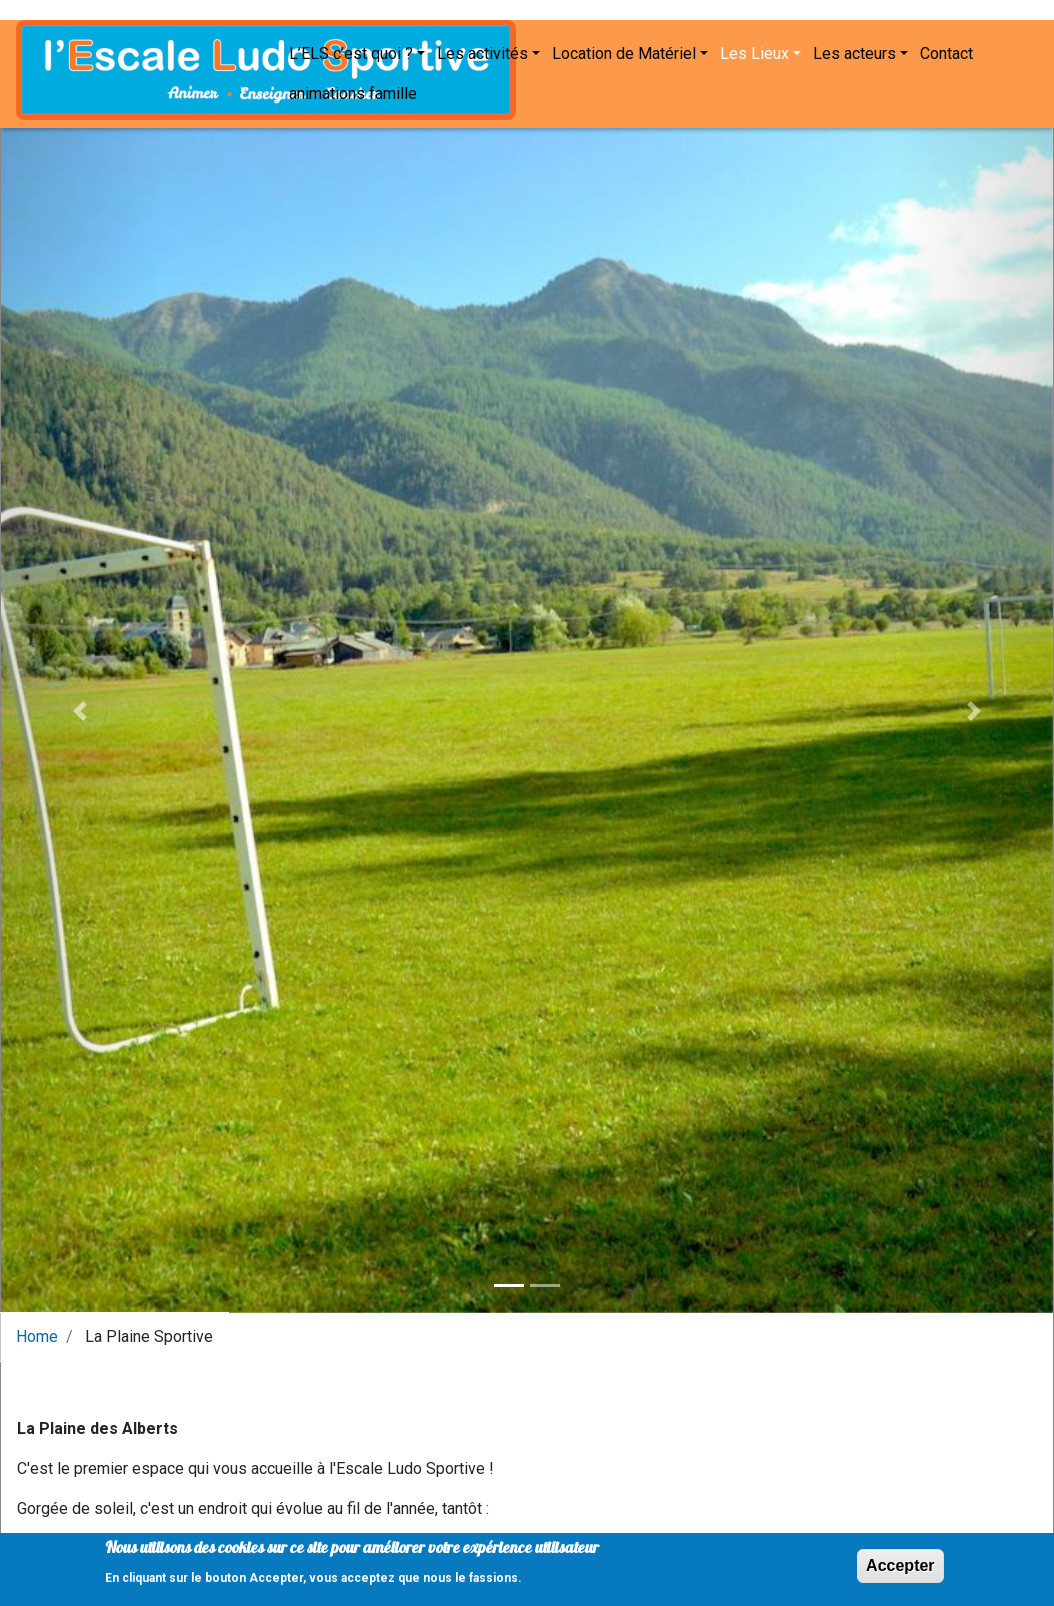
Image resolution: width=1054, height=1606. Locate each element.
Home (37, 1326)
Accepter (900, 1567)
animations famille (724, 88)
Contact (621, 88)
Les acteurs (529, 88)
